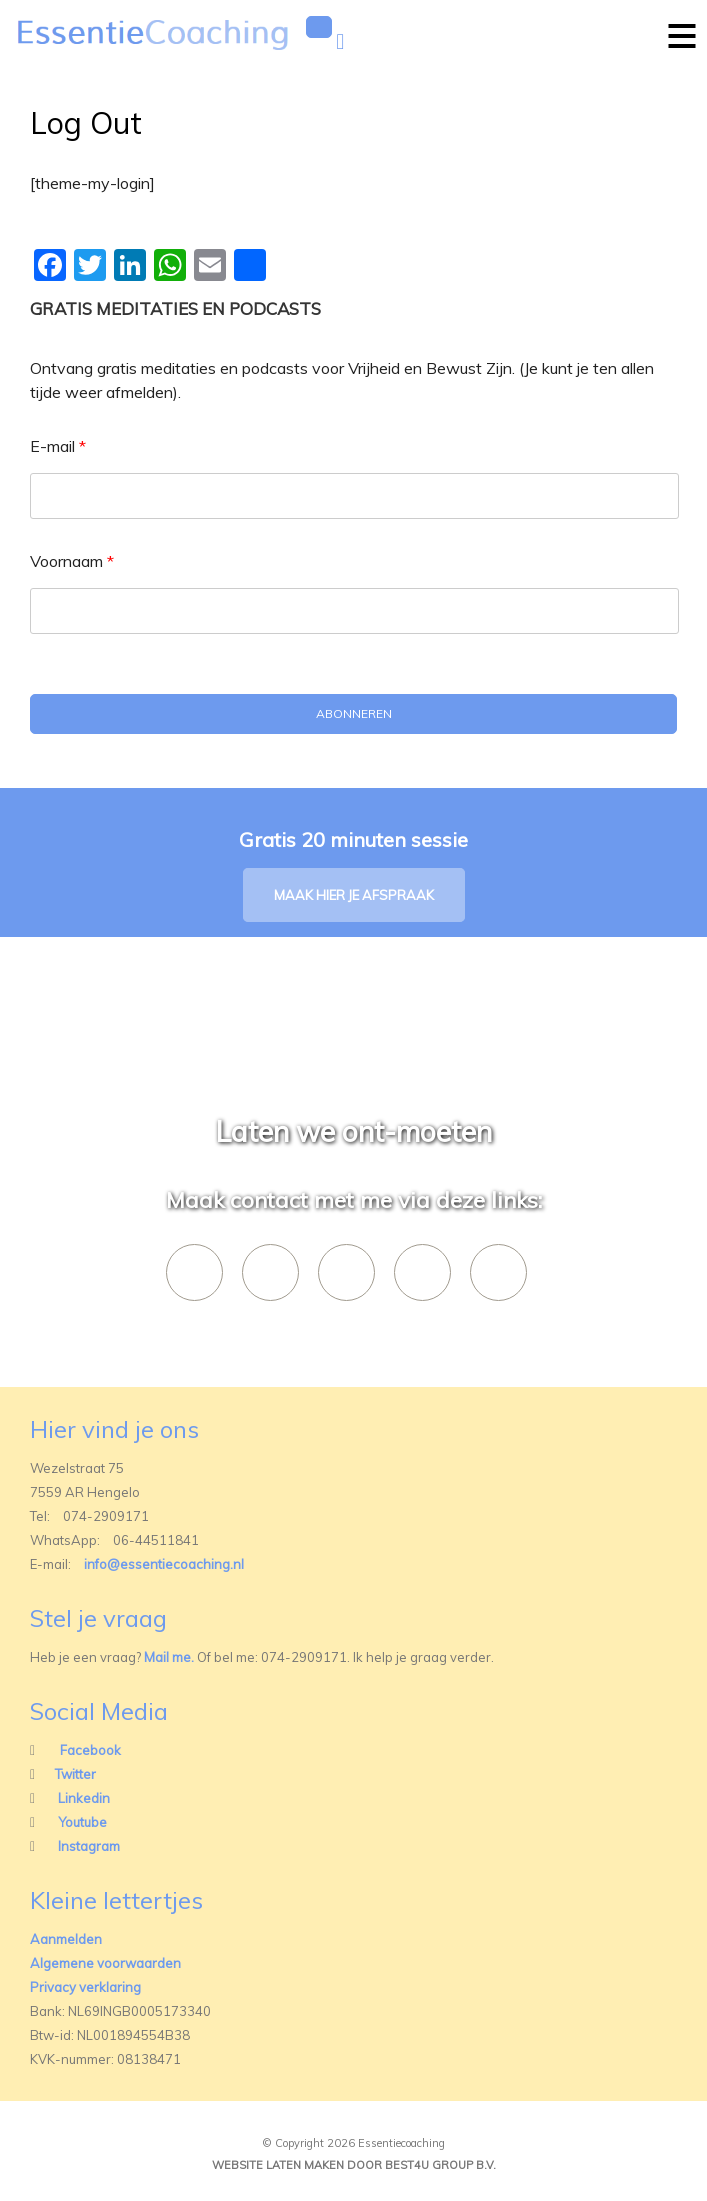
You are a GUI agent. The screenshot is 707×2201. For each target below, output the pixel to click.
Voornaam (72, 561)
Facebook (90, 1750)
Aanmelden (66, 1939)
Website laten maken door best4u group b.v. (354, 2165)
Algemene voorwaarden (105, 1963)
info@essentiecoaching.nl (164, 1564)
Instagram (89, 1846)
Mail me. (169, 1657)
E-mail (58, 446)
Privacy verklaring (85, 1987)
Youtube (82, 1822)
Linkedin (84, 1798)
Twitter (75, 1774)
